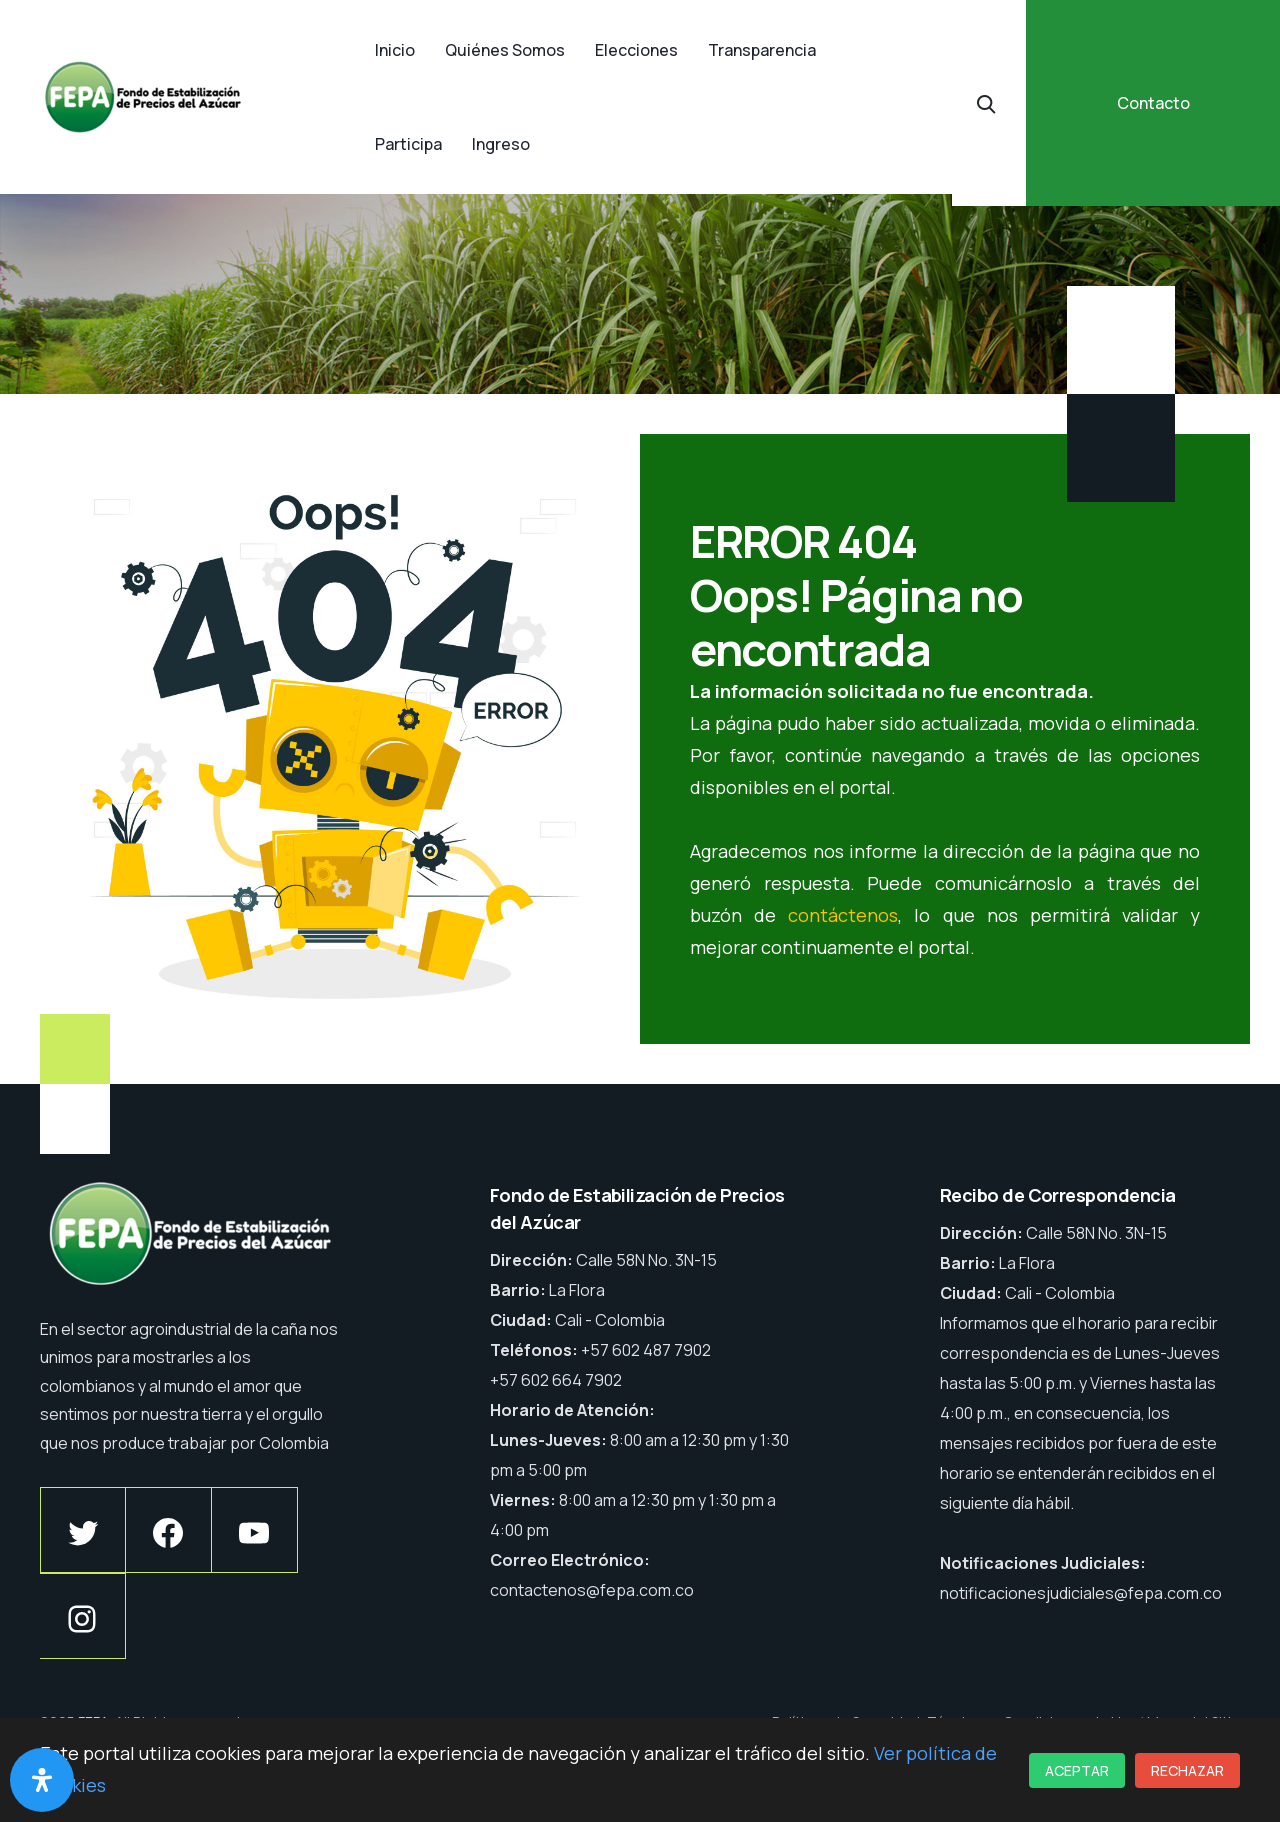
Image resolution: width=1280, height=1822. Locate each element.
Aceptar (1077, 1770)
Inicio (395, 50)
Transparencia (762, 50)
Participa (408, 144)
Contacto (1153, 103)
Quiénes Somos (505, 50)
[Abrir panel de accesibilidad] (42, 1780)
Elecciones (636, 50)
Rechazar (1187, 1770)
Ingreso (501, 144)
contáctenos (843, 915)
